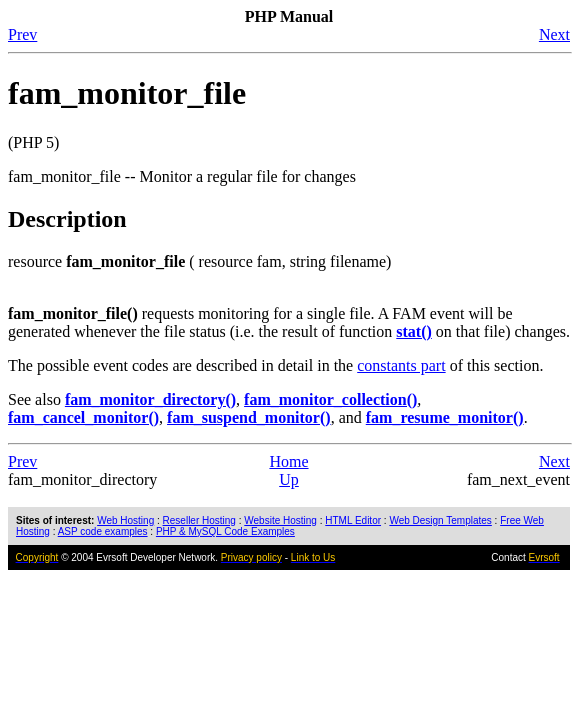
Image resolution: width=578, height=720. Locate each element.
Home (288, 461)
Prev (22, 34)
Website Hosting (280, 520)
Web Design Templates (440, 520)
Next (554, 34)
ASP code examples (103, 531)
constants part (401, 365)
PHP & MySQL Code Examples (225, 531)
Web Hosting (125, 520)
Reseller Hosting (199, 520)
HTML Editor (353, 520)
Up (289, 479)
